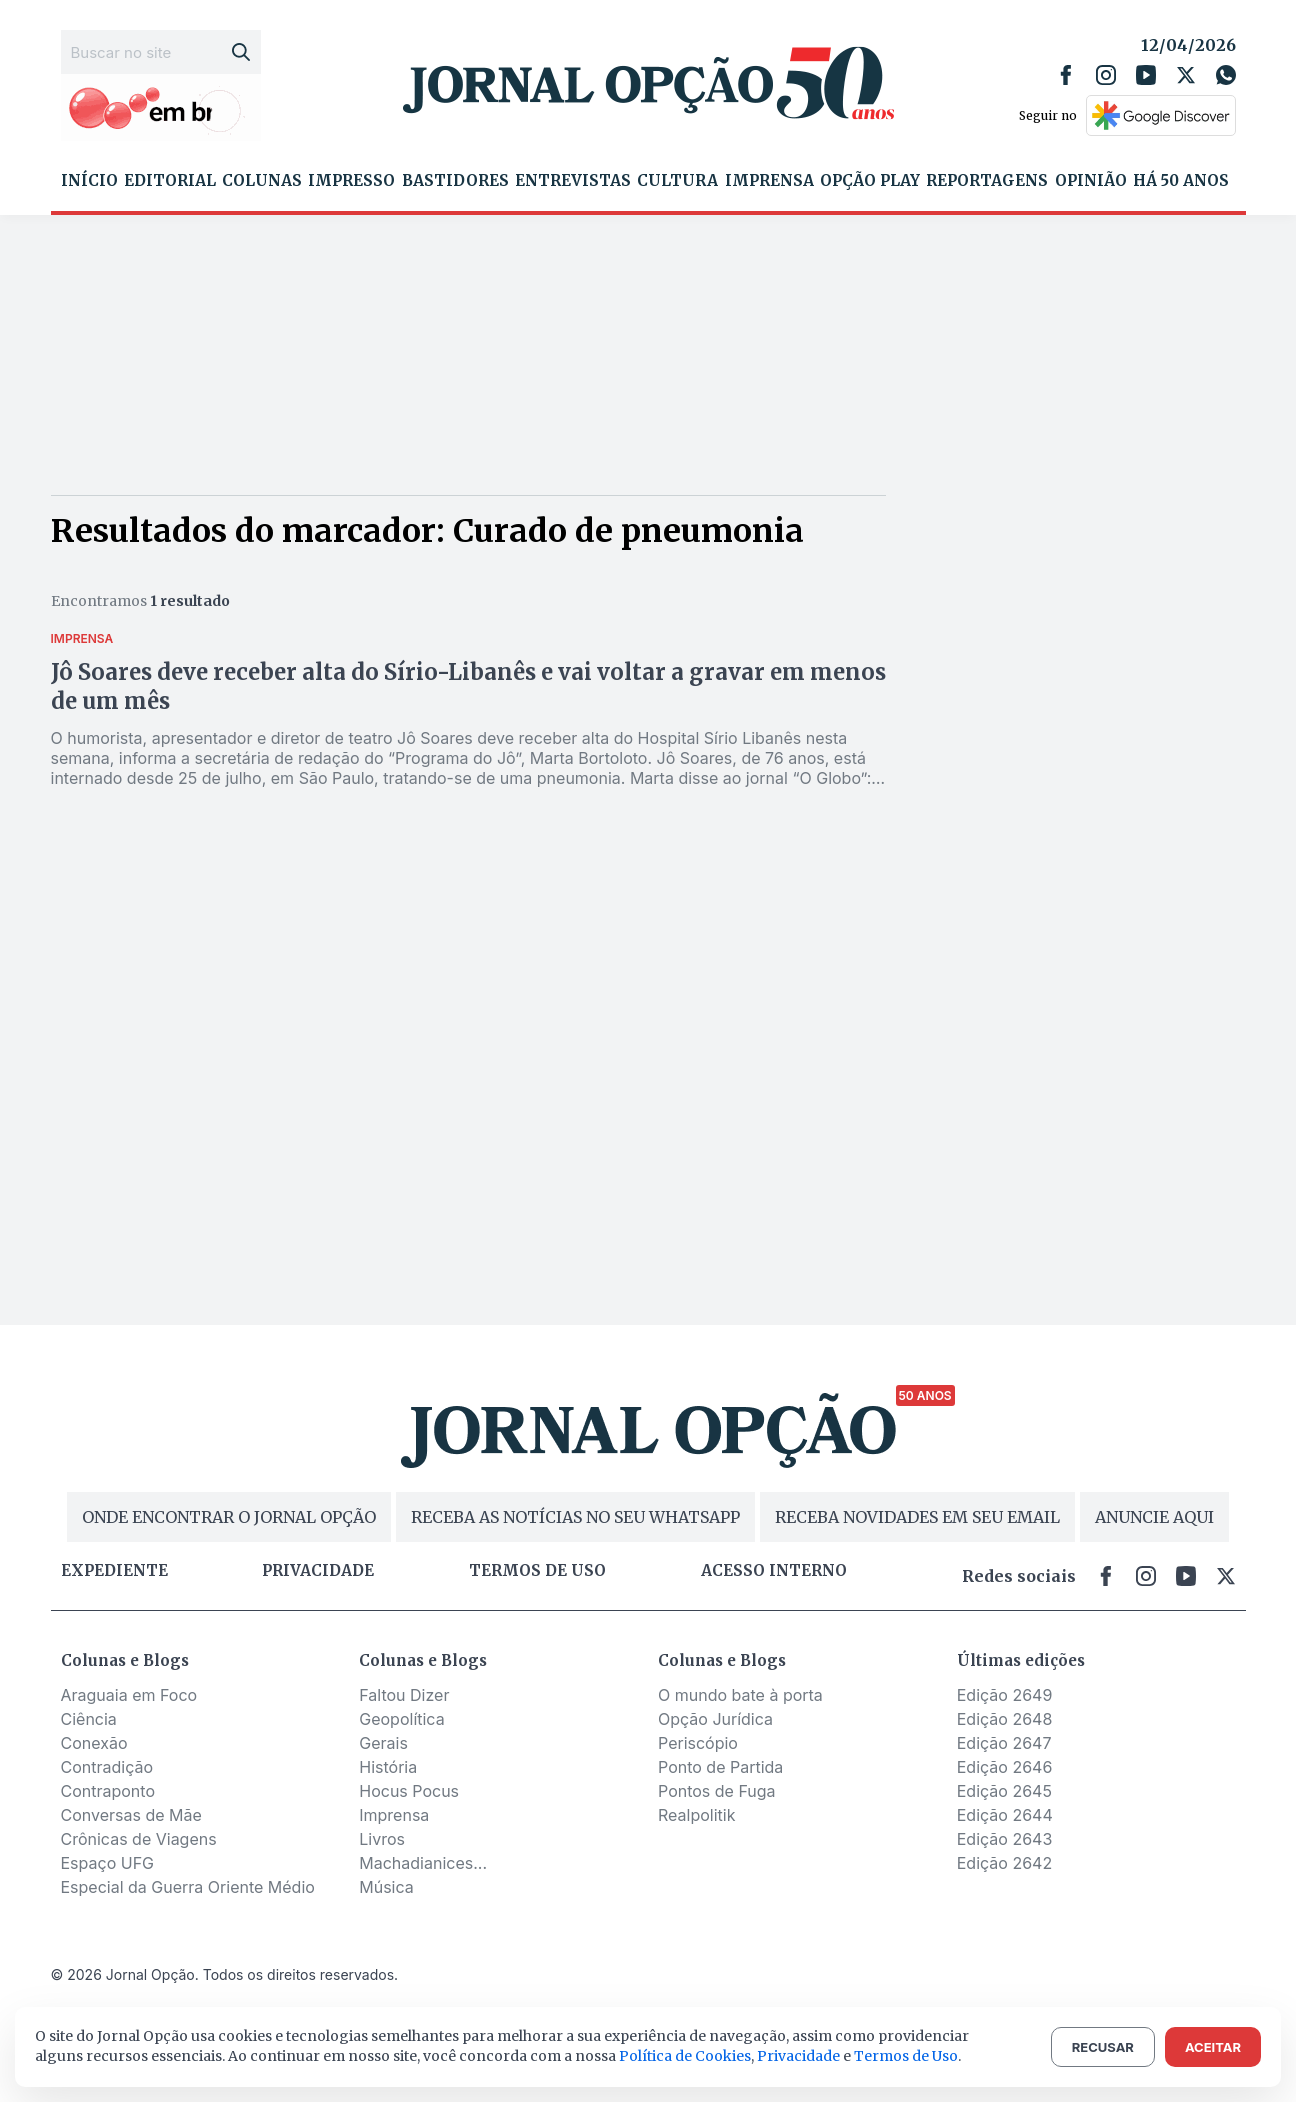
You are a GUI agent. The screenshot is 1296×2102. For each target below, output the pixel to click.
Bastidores (455, 181)
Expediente (114, 1571)
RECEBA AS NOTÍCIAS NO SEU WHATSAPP (575, 1517)
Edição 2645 (1004, 1791)
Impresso (351, 181)
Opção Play (870, 181)
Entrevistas (573, 181)
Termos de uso (537, 1571)
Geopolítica (401, 1719)
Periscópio (698, 1743)
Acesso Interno (774, 1571)
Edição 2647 (1004, 1743)
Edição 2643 (1005, 1839)
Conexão (94, 1743)
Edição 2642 (1004, 1863)
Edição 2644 (1005, 1815)
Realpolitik (696, 1815)
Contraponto (108, 1791)
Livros (382, 1839)
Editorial (170, 181)
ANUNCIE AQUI (1154, 1517)
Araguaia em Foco (129, 1695)
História (388, 1767)
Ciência (89, 1719)
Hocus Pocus (409, 1791)
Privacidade (318, 1571)
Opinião (1091, 181)
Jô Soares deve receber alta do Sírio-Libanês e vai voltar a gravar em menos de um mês (468, 686)
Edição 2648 (1005, 1719)
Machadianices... (423, 1863)
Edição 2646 (1005, 1767)
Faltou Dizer (404, 1695)
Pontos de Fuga (717, 1791)
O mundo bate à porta (740, 1695)
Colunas (262, 181)
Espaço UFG (108, 1863)
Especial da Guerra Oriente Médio (188, 1887)
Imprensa (769, 181)
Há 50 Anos (1181, 181)
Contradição (107, 1767)
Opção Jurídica (715, 1719)
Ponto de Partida (720, 1767)
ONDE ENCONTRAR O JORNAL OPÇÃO (229, 1517)
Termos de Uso (906, 2056)
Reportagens (987, 181)
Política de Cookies (685, 2056)
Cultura (677, 181)
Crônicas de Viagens (139, 1839)
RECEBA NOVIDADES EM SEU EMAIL (917, 1517)
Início (89, 181)
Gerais (383, 1743)
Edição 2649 (1005, 1695)
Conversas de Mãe (131, 1815)
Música (386, 1887)
